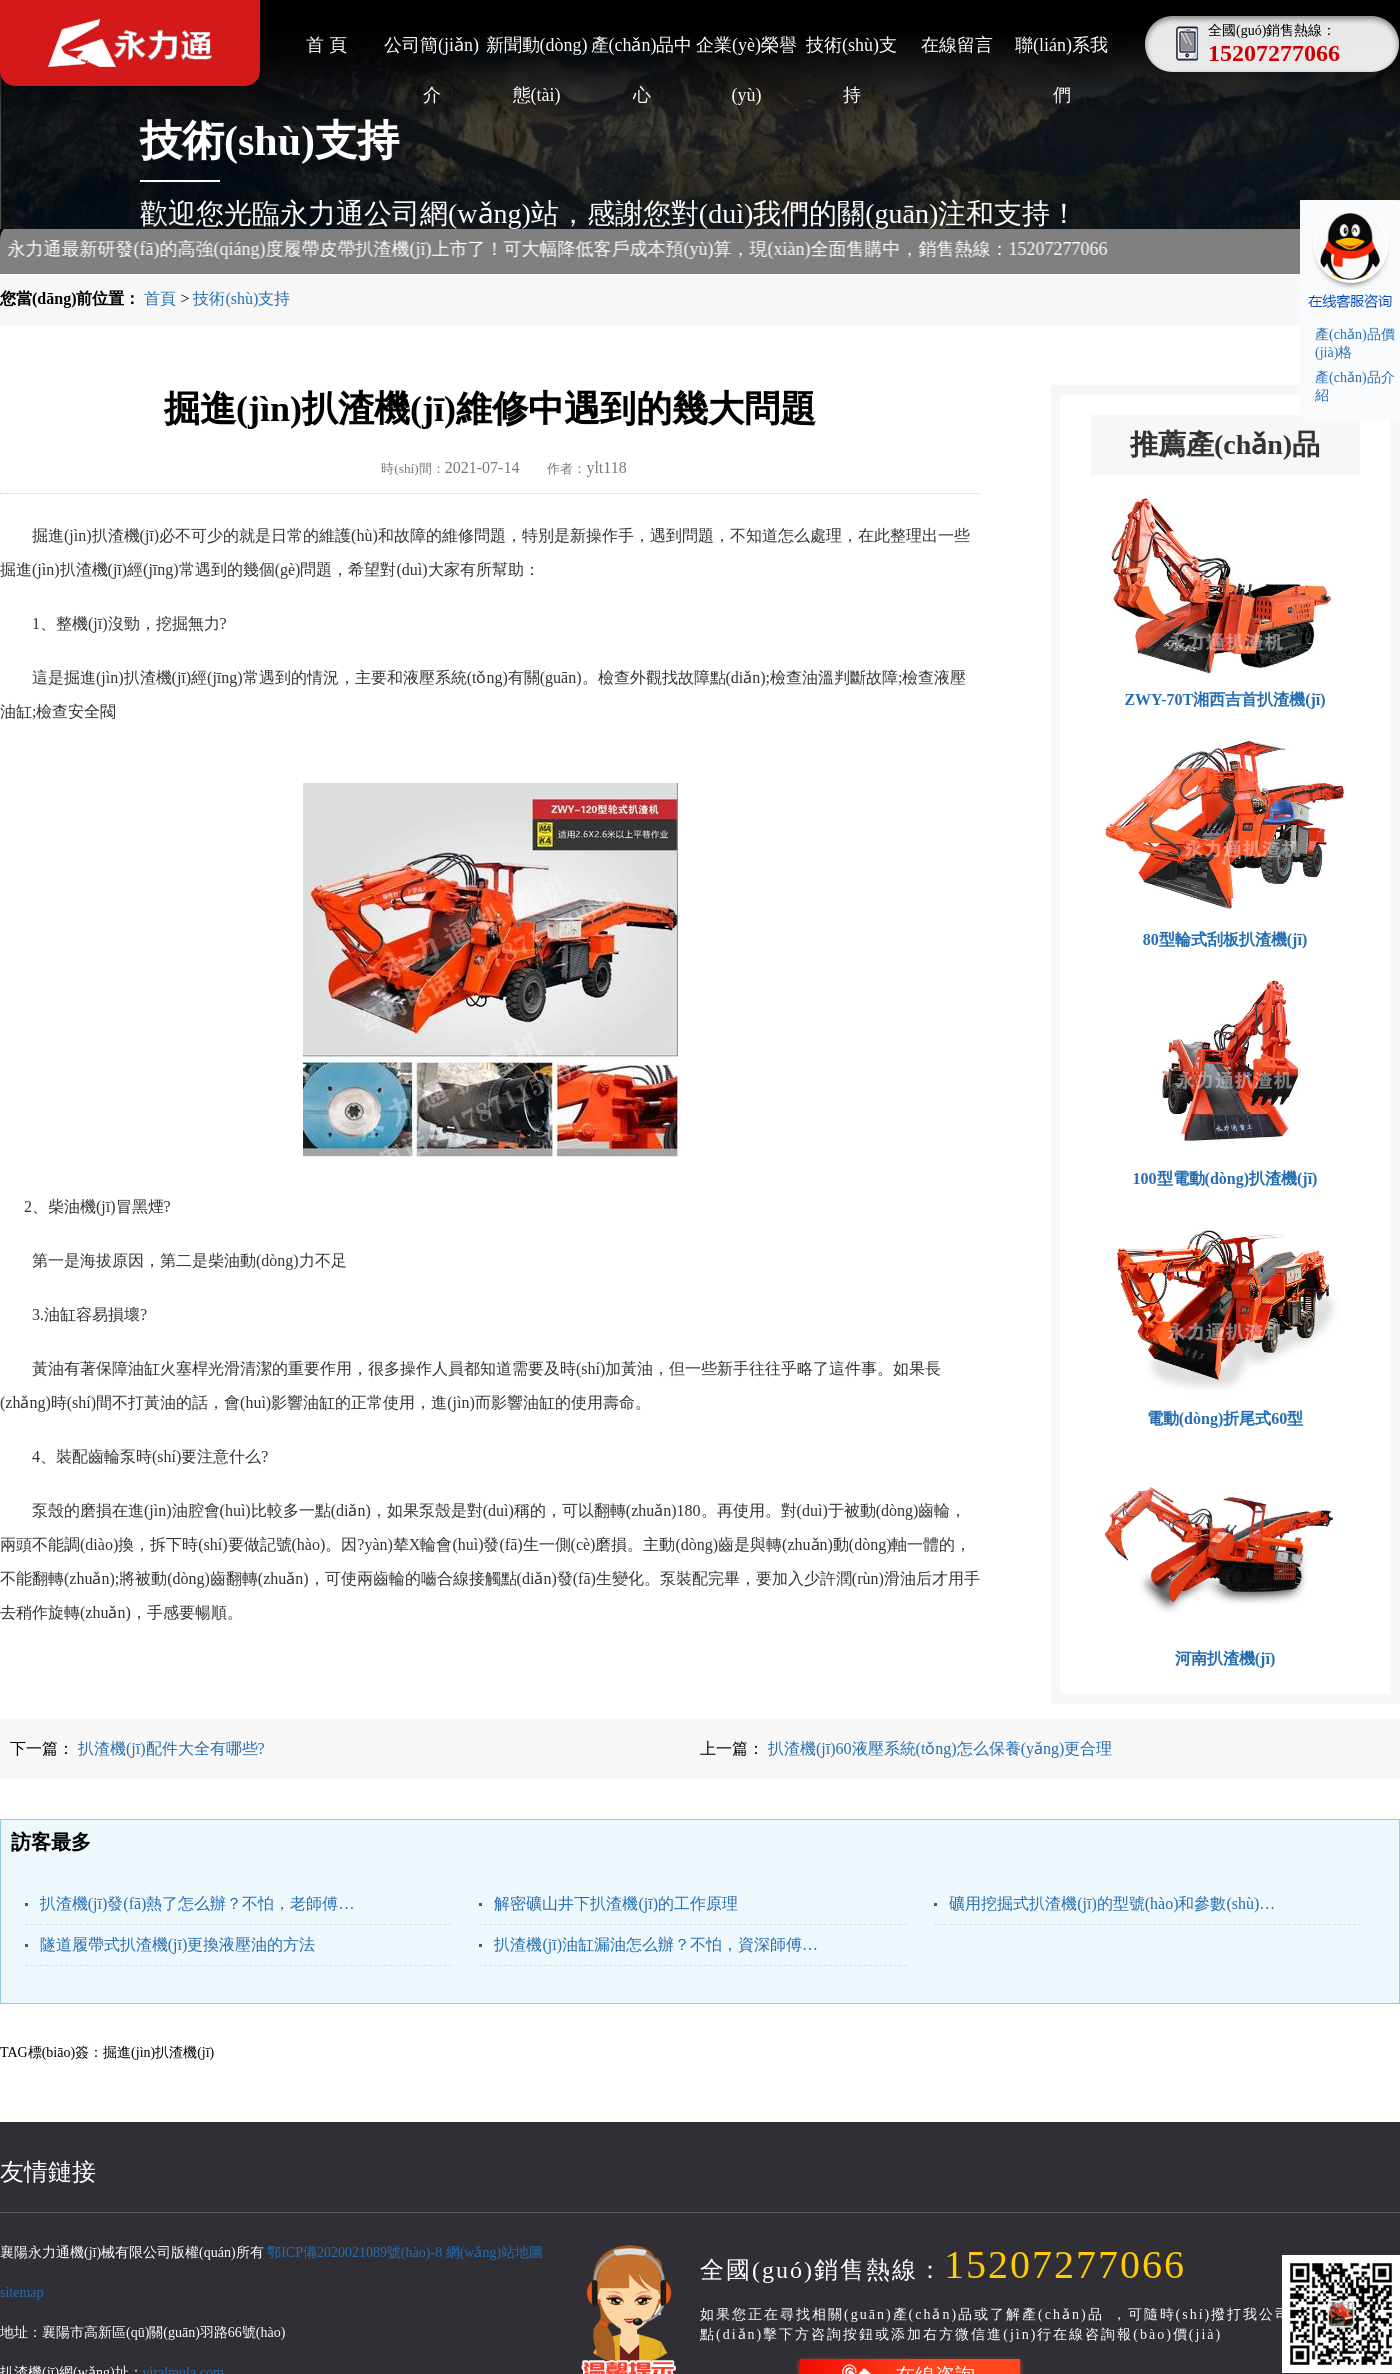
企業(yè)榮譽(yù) (746, 52)
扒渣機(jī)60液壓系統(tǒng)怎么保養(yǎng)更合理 (938, 1748)
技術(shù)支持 (851, 52)
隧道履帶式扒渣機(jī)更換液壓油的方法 (178, 1944)
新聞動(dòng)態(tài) (537, 52)
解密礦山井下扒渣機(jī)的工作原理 (616, 1903)
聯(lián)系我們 (1061, 52)
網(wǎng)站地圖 (494, 2252)
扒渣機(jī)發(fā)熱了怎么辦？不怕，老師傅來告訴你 (203, 1903)
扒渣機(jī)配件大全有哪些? (169, 1748)
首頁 (160, 298)
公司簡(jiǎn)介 (431, 52)
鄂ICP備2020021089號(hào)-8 (354, 2252)
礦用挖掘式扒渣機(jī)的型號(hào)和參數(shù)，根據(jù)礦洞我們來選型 (1112, 1903)
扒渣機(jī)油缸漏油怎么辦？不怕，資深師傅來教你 (657, 1944)
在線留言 (957, 45)
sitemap (22, 2292)
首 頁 (326, 45)
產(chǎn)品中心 (642, 52)
